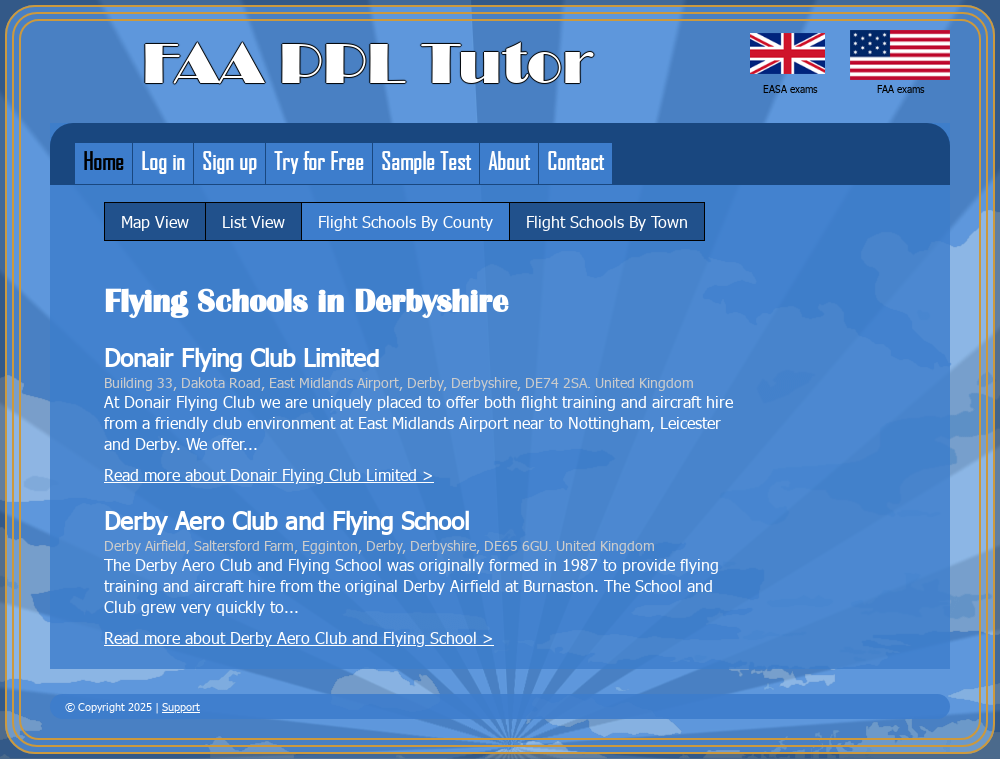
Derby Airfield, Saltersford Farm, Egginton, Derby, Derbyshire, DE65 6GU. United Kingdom (379, 545)
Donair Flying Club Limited (241, 357)
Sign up (229, 161)
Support (181, 706)
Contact (575, 161)
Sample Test (426, 161)
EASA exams (790, 89)
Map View (155, 221)
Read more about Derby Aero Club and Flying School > (299, 637)
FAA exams (900, 89)
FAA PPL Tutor (367, 64)
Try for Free (319, 161)
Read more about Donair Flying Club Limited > (269, 474)
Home (103, 161)
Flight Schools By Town (607, 221)
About (509, 161)
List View (253, 221)
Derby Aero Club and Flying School (286, 520)
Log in (163, 161)
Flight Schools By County (405, 221)
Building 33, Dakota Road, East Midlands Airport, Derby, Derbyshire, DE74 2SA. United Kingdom (399, 382)
